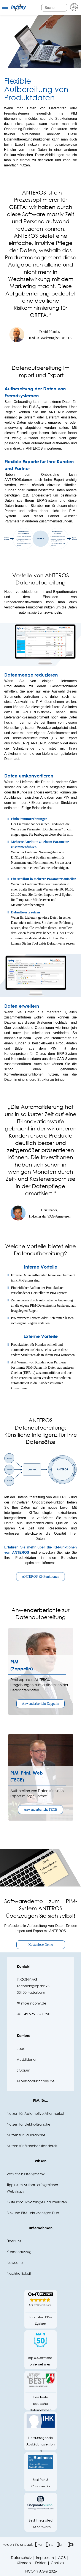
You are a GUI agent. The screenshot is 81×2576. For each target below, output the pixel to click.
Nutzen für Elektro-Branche (28, 2124)
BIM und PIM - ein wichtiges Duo (33, 2213)
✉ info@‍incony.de (31, 2003)
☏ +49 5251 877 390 (33, 2014)
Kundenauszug (19, 2251)
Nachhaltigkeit (19, 2273)
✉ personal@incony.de (35, 2081)
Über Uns (14, 2241)
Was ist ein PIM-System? (26, 2174)
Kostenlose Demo (40, 1944)
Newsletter (15, 2262)
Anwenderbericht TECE (40, 1809)
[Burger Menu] (7, 7)
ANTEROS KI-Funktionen (40, 1576)
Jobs (20, 2048)
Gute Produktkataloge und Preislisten (37, 2202)
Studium (23, 2070)
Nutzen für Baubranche (26, 2135)
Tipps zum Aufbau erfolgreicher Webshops (32, 2187)
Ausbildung (26, 2059)
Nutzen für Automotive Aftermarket (35, 2113)
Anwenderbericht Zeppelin (40, 1703)
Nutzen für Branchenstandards (32, 2145)
